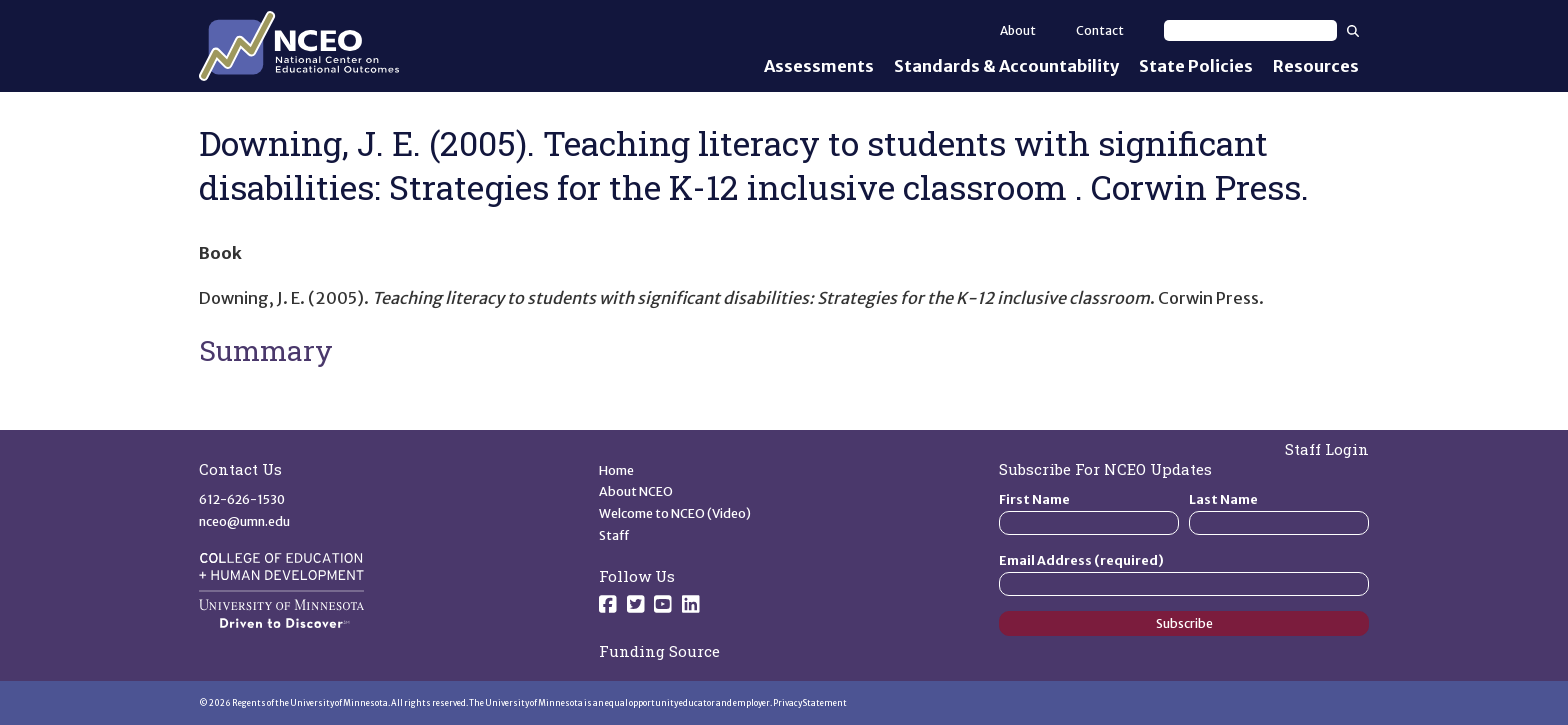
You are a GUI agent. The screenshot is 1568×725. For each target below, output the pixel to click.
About (1018, 30)
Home (616, 470)
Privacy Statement (810, 703)
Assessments (819, 66)
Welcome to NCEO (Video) (675, 513)
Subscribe (1184, 623)
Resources (1316, 66)
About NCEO (636, 491)
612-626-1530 (242, 499)
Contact (1100, 30)
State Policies (1196, 66)
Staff (614, 535)
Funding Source (659, 651)
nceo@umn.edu (244, 521)
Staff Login (1327, 449)
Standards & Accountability (1006, 66)
